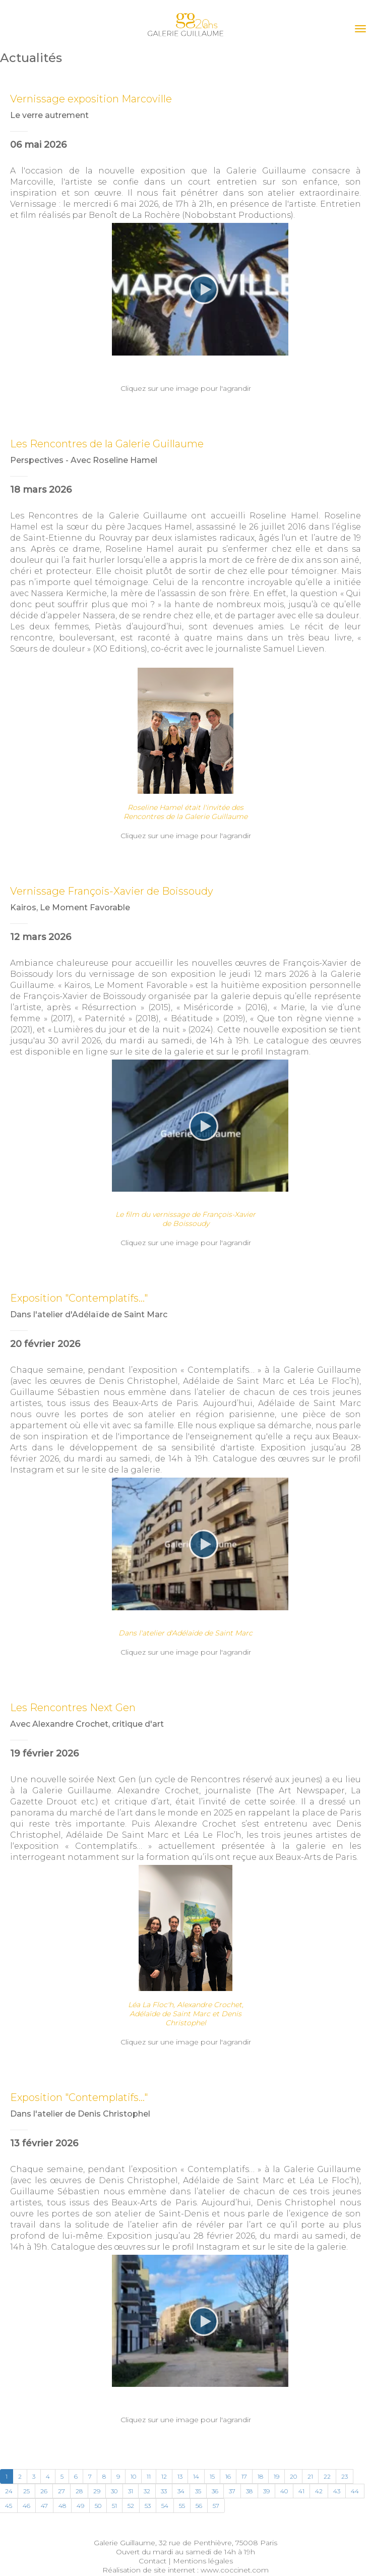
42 (319, 2491)
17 (244, 2476)
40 (284, 2491)
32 (147, 2491)
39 (266, 2491)
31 (130, 2491)
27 (61, 2491)
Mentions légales (203, 2560)
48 (62, 2505)
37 (232, 2491)
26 (43, 2491)
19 (276, 2476)
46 (26, 2505)
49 (80, 2505)
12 (164, 2476)
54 (164, 2505)
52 (131, 2505)
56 (199, 2505)
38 (249, 2491)
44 (355, 2491)
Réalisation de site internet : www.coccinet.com (185, 2569)
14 (196, 2476)
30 (114, 2491)
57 (216, 2505)
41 (301, 2491)
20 (293, 2476)
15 (212, 2476)
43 (336, 2491)
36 (215, 2491)
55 (182, 2505)
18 (260, 2476)
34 (180, 2491)
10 (133, 2476)
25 (26, 2491)
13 (179, 2476)
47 (44, 2505)
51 (114, 2505)
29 (96, 2491)
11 (149, 2476)
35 (198, 2491)
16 (228, 2476)
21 (310, 2476)
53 (148, 2505)
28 (79, 2491)
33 (164, 2491)
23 (344, 2476)
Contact (152, 2560)
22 (327, 2476)
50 (98, 2505)
